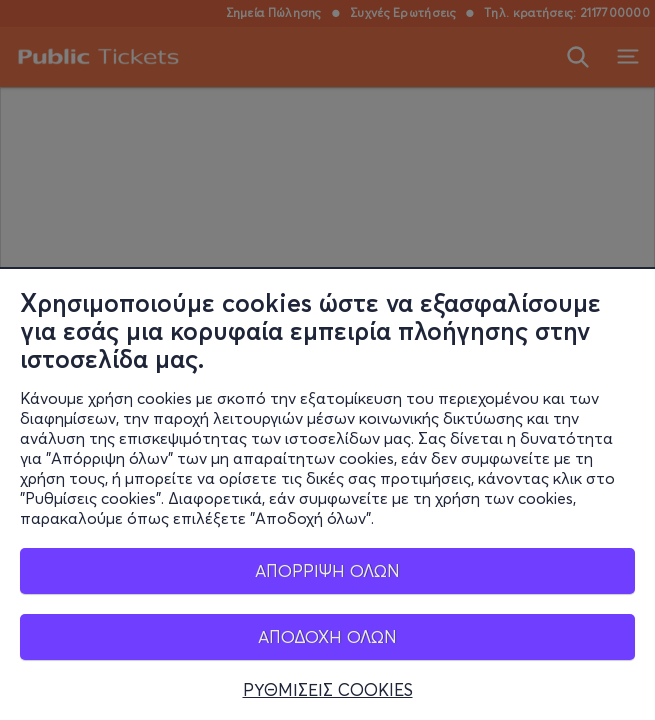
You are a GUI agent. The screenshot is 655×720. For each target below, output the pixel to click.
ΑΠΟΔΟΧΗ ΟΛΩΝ (327, 636)
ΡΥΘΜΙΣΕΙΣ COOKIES (328, 690)
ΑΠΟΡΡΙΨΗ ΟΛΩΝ (327, 570)
